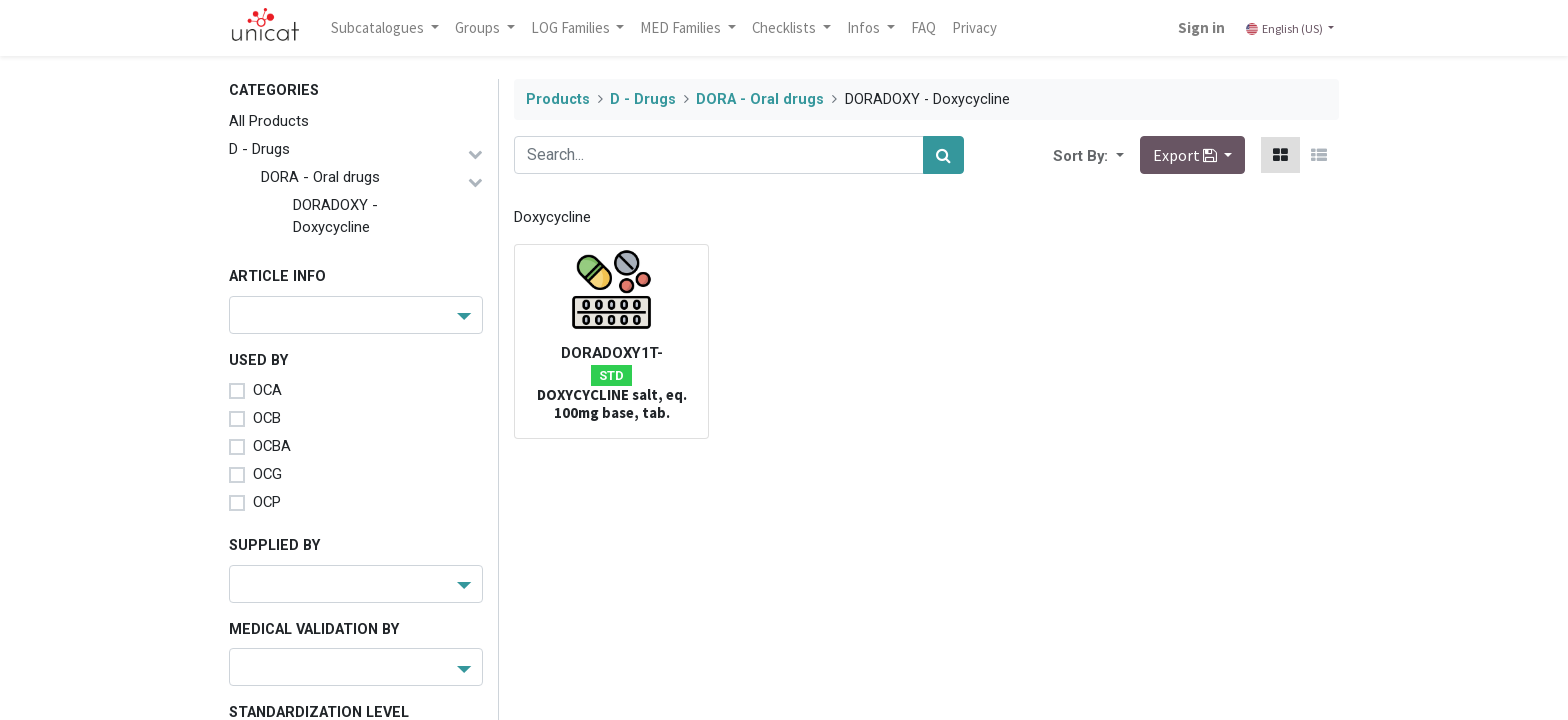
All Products (269, 121)
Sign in (1201, 27)
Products (558, 99)
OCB (267, 418)
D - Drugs (259, 149)
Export (1186, 155)
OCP (267, 502)
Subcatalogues (379, 27)
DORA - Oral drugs (320, 177)
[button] (1118, 155)
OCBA (272, 446)
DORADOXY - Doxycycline (335, 216)
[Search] (943, 155)
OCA (267, 390)
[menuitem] (923, 28)
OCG (267, 474)
